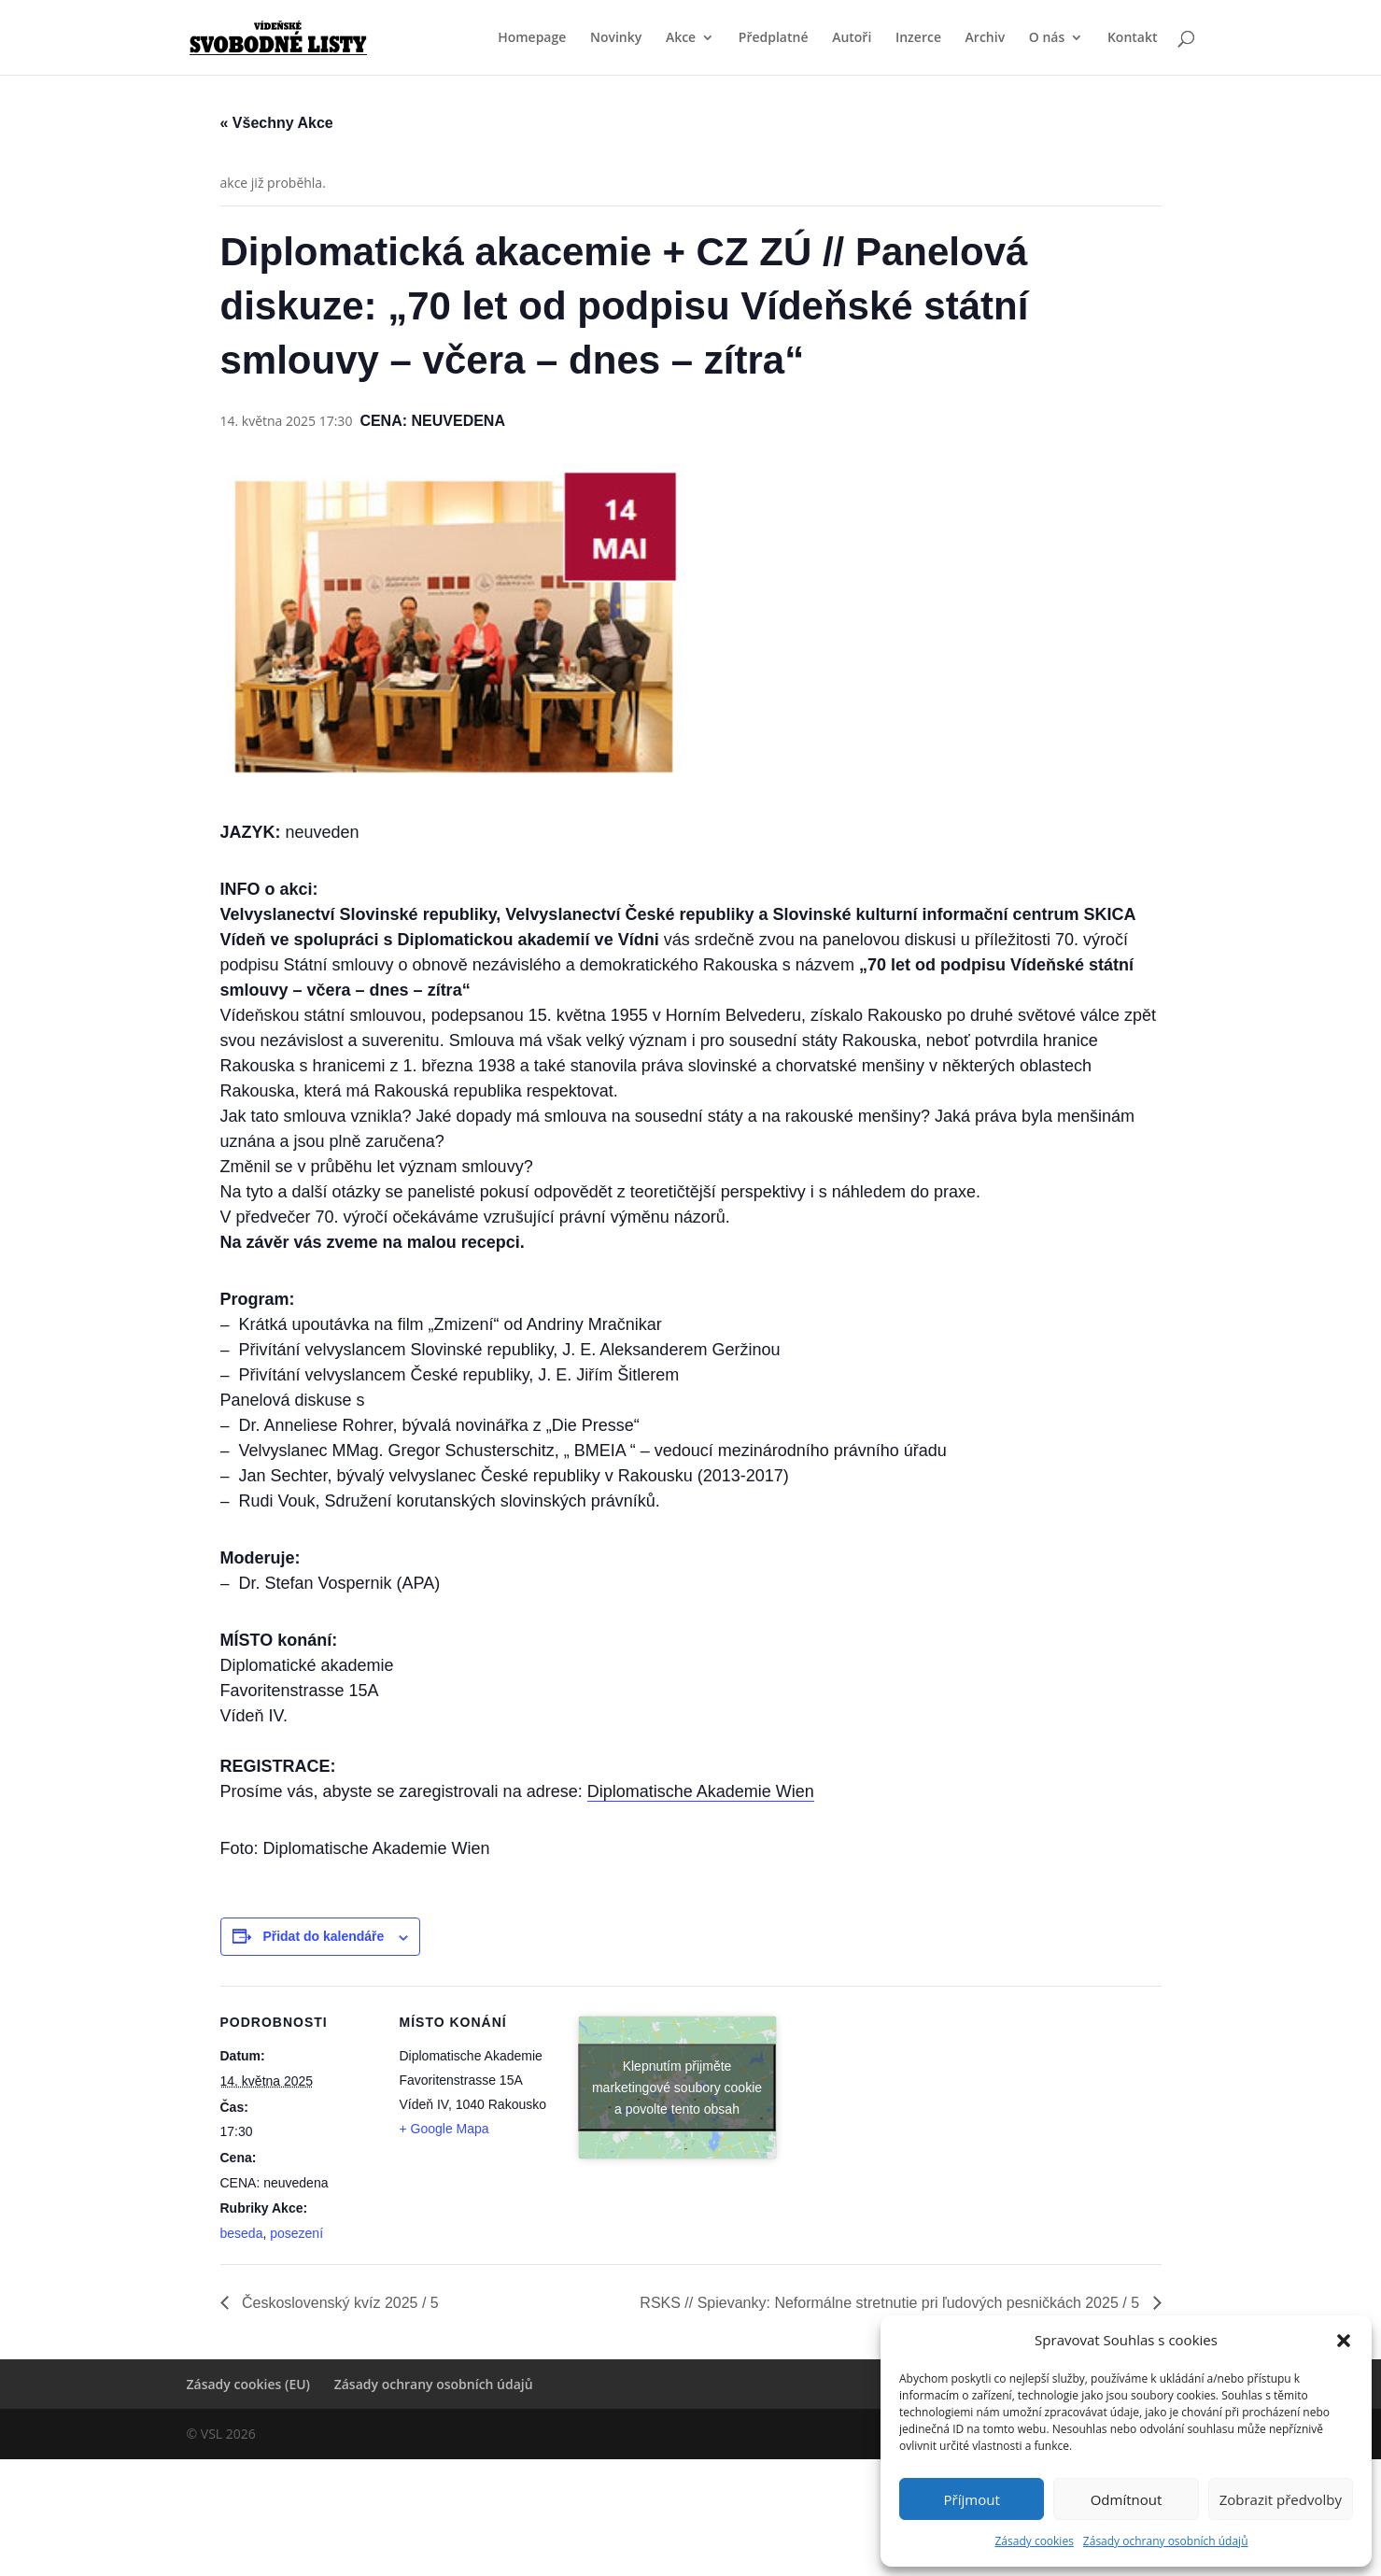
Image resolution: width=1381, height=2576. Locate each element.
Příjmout (972, 2499)
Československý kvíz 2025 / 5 (338, 2303)
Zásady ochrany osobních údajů (1165, 2541)
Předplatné (774, 38)
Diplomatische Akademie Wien (700, 1791)
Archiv (985, 38)
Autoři (851, 38)
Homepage (532, 38)
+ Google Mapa (444, 2128)
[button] (1343, 2340)
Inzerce (918, 38)
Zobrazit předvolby (1280, 2499)
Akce (681, 38)
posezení (296, 2233)
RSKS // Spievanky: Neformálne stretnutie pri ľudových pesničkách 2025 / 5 (891, 2303)
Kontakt (1132, 38)
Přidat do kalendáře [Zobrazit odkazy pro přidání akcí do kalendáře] (323, 1936)
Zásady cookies (1033, 2541)
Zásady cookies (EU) (249, 2384)
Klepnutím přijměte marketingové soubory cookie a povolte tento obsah (677, 2087)
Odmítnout (1127, 2499)
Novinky (615, 38)
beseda (241, 2233)
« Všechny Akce (276, 123)
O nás (1047, 38)
